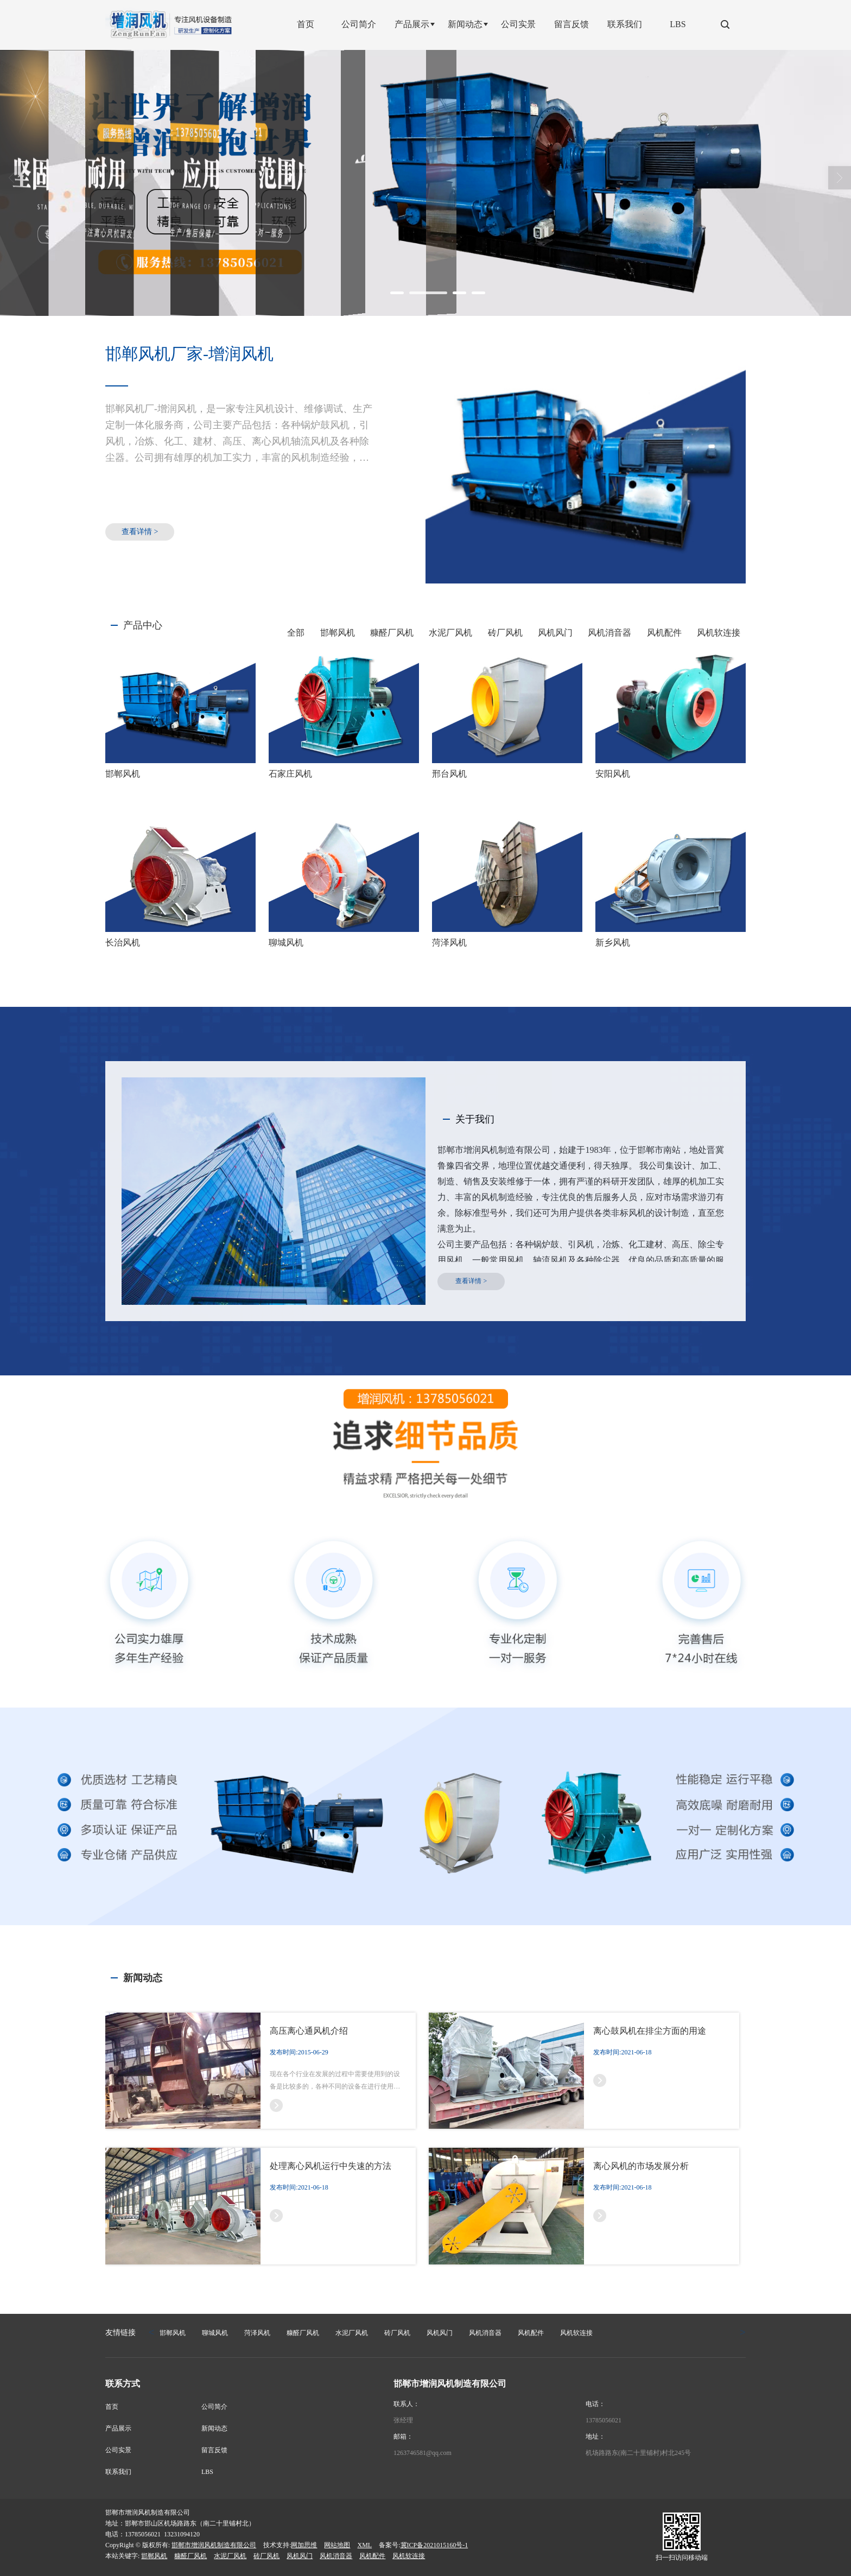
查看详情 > (140, 532)
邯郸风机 (337, 632)
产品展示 (118, 2428)
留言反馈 (214, 2450)
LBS (207, 2472)
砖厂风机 (505, 632)
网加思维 (304, 2545)
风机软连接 (718, 632)
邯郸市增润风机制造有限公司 (214, 2545)
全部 (295, 632)
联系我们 (118, 2472)
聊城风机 (215, 2333)
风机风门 (555, 632)
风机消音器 (609, 632)
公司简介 (214, 2406)
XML (364, 2545)
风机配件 (664, 632)
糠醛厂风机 (392, 632)
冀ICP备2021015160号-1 (434, 2545)
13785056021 (603, 2420)
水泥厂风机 (450, 632)
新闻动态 (214, 2428)
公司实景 (118, 2450)
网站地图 (337, 2545)
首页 (111, 2406)
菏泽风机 (257, 2333)
